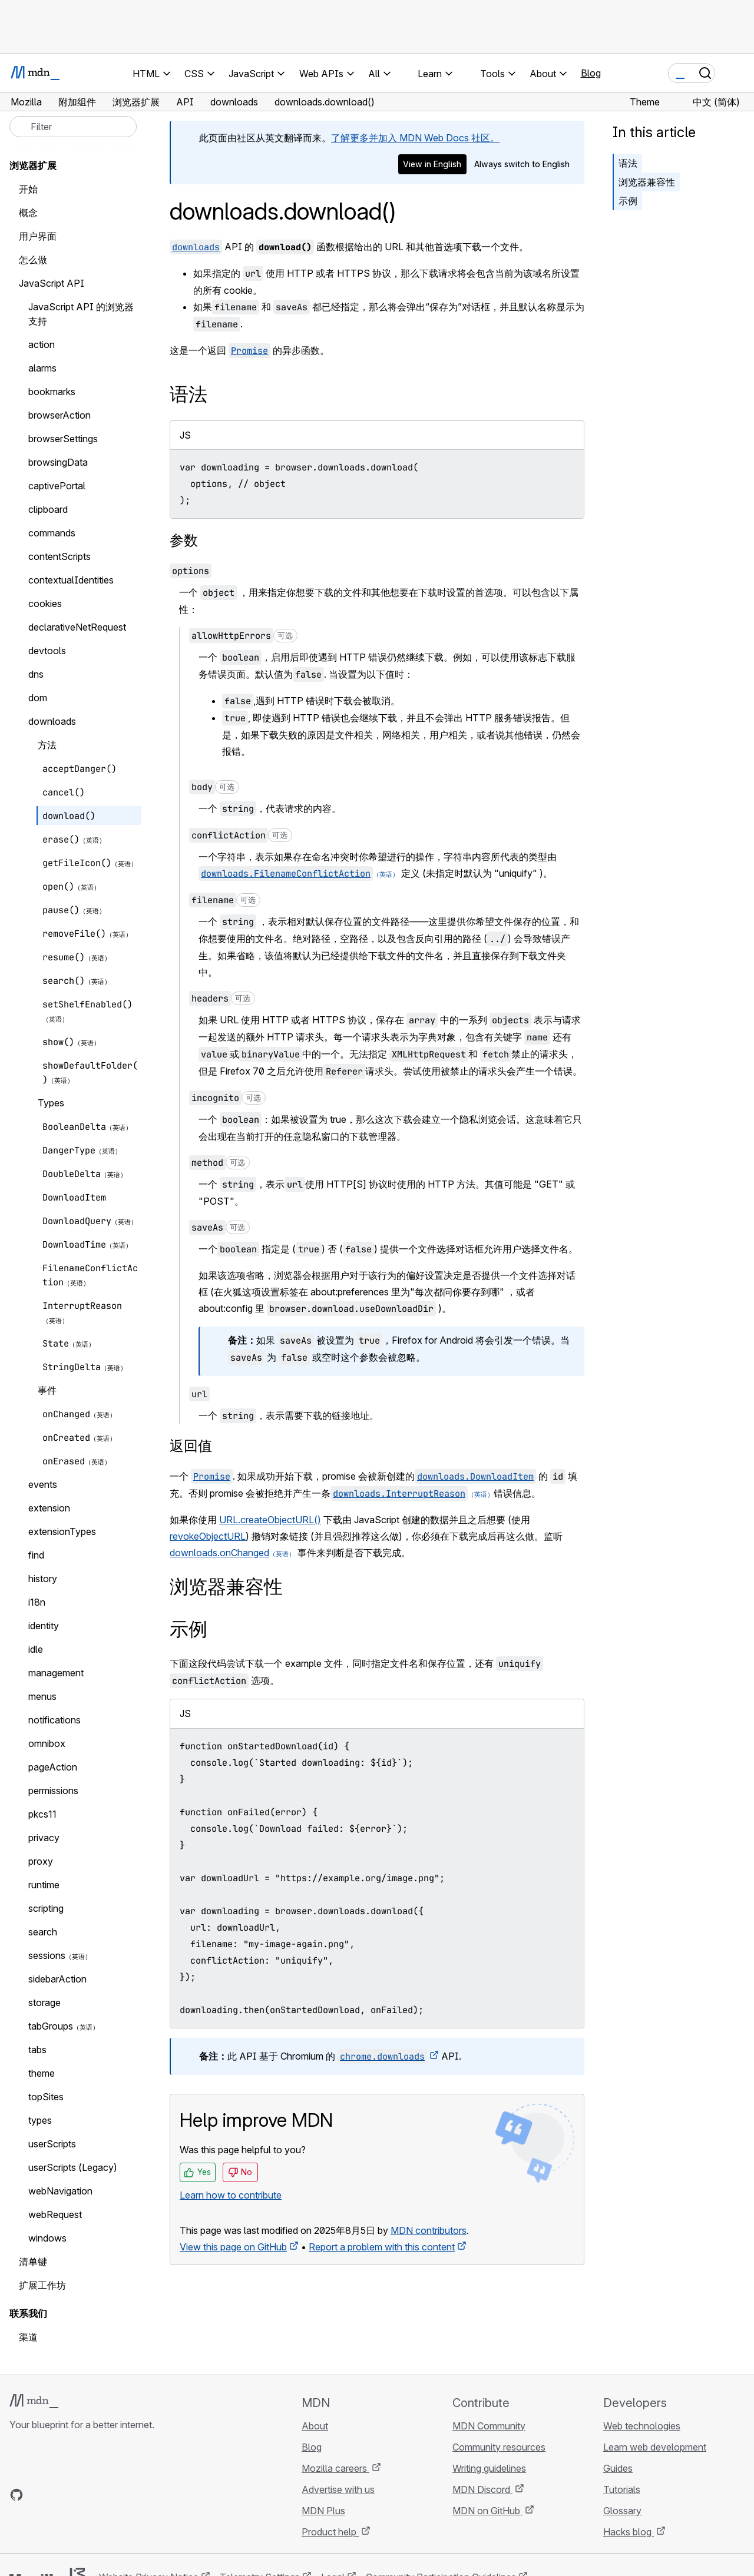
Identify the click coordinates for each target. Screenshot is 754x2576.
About (315, 2426)
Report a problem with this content (382, 2247)
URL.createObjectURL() (270, 1520)
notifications (54, 1720)
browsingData (58, 462)
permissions (53, 1790)
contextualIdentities (71, 580)
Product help (330, 2532)
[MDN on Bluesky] (38, 2495)
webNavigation (60, 2191)
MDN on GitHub (487, 2511)
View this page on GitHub (233, 2247)
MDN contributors (429, 2230)
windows (47, 2238)
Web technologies (641, 2426)
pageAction (52, 1767)
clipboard (48, 509)
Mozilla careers (335, 2468)
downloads (52, 721)
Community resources (498, 2447)
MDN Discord (482, 2489)
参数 (184, 540)
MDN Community (488, 2426)
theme (41, 2073)
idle (35, 1649)
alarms (42, 368)
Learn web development (654, 2447)
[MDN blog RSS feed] (101, 2495)
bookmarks (51, 391)
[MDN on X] (59, 2495)
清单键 (33, 2261)
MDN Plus (323, 2511)
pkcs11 (42, 1814)
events (42, 1484)
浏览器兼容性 (647, 182)
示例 (628, 201)
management (56, 1673)
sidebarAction (57, 1979)
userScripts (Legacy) (72, 2167)
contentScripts (59, 556)
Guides (618, 2468)
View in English (432, 164)
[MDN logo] (33, 2401)
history (42, 1578)
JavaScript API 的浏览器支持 (81, 314)
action (41, 344)
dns (36, 674)
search (42, 1932)
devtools (47, 651)
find (36, 1555)
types (40, 2120)
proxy (40, 1861)
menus (42, 1696)
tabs (37, 2050)
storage (44, 2002)
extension (49, 1508)
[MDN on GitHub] (16, 2495)
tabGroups (50, 2026)
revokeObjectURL (208, 1536)
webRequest (55, 2214)
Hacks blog (628, 2532)
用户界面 (38, 236)
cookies (45, 603)
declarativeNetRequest (77, 627)
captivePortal (56, 486)
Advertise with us (338, 2489)
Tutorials (621, 2489)
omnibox (46, 1743)
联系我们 (28, 2313)
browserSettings (63, 439)
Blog (591, 73)
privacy (43, 1838)
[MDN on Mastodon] (80, 2495)
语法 (628, 163)
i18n (36, 1602)
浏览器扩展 (33, 165)
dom (37, 698)
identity (43, 1626)
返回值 (191, 1445)
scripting (46, 1908)
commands (51, 533)
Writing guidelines (489, 2468)
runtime (43, 1885)
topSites (46, 2097)
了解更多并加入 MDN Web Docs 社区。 (415, 138)
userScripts (52, 2144)
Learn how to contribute (231, 2195)
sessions (46, 1955)
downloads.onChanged (219, 1553)
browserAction (59, 415)
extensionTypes (62, 1531)
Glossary (622, 2511)
